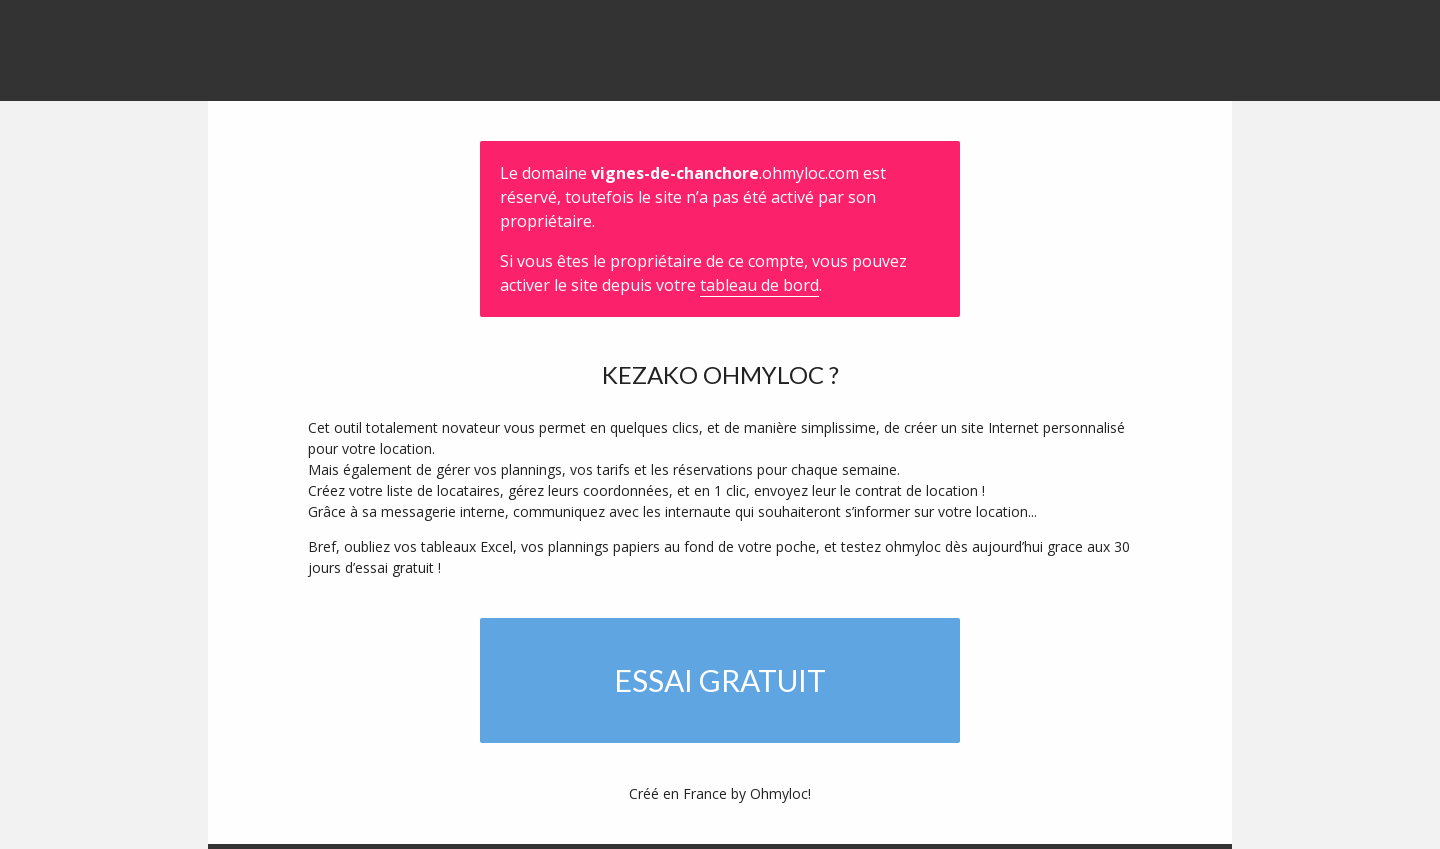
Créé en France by (720, 793)
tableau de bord (759, 285)
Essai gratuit (720, 680)
